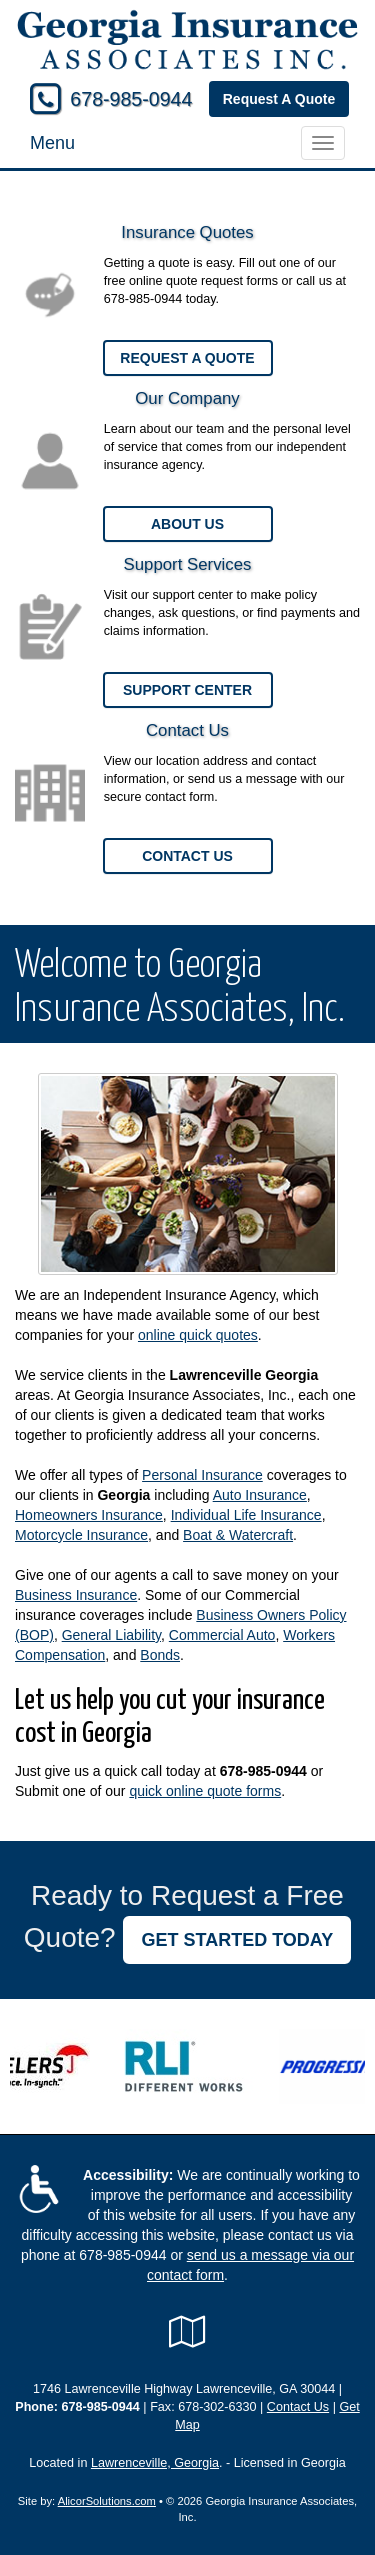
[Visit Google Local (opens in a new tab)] (187, 2332)
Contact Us (187, 856)
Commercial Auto (222, 1635)
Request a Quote (187, 358)
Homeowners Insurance (89, 1515)
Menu (52, 143)
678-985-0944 (131, 99)
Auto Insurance (260, 1495)
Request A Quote (279, 99)
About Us (187, 524)
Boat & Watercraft (238, 1535)
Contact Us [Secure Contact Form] (298, 2407)
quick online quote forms (205, 1791)
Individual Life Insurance (246, 1515)
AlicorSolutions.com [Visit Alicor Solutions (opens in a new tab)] (107, 2501)
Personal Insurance (202, 1475)
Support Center (187, 690)
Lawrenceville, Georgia (155, 2463)
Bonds (160, 1655)
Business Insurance (76, 1595)
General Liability (111, 1635)
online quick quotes (198, 1335)
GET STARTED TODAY (237, 1940)
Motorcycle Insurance (81, 1535)
